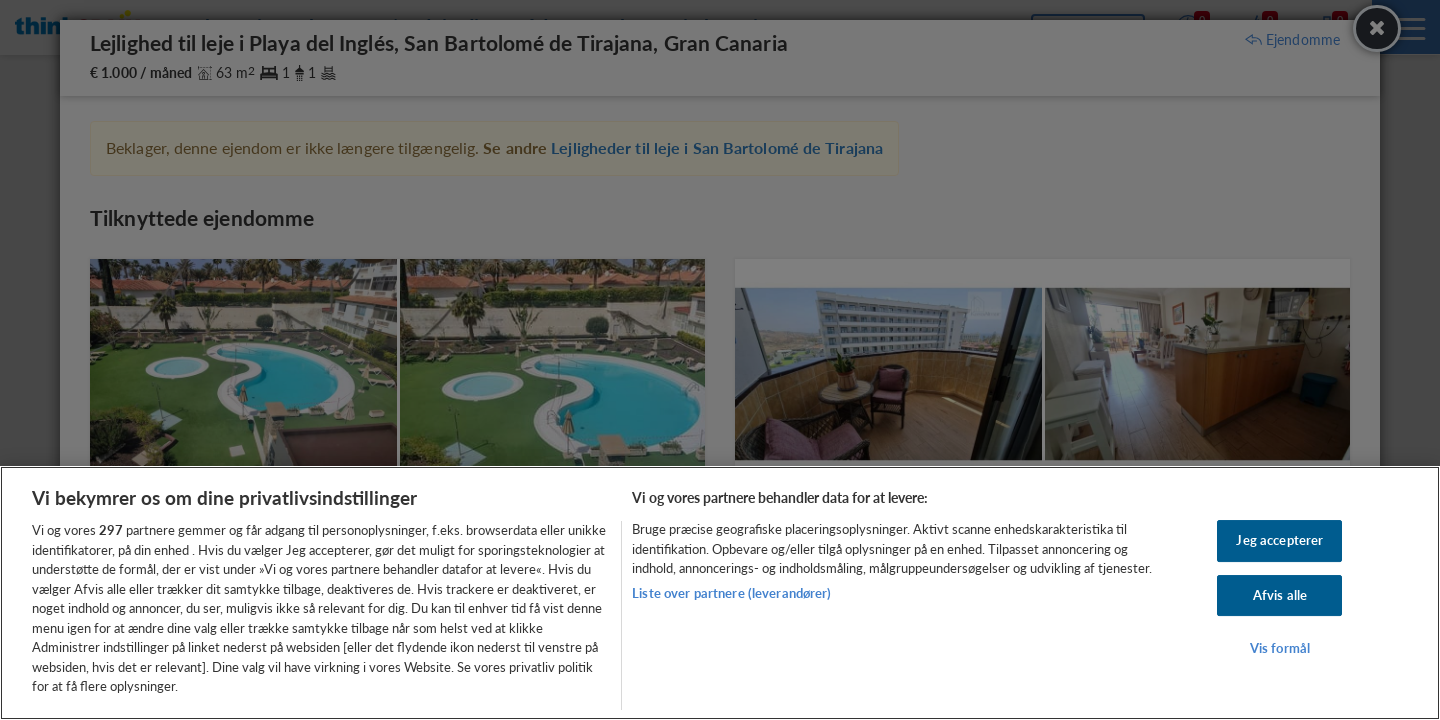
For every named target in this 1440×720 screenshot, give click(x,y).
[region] (720, 593)
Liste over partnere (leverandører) (731, 593)
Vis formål (1280, 649)
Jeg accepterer (1279, 540)
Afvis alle (1280, 595)
